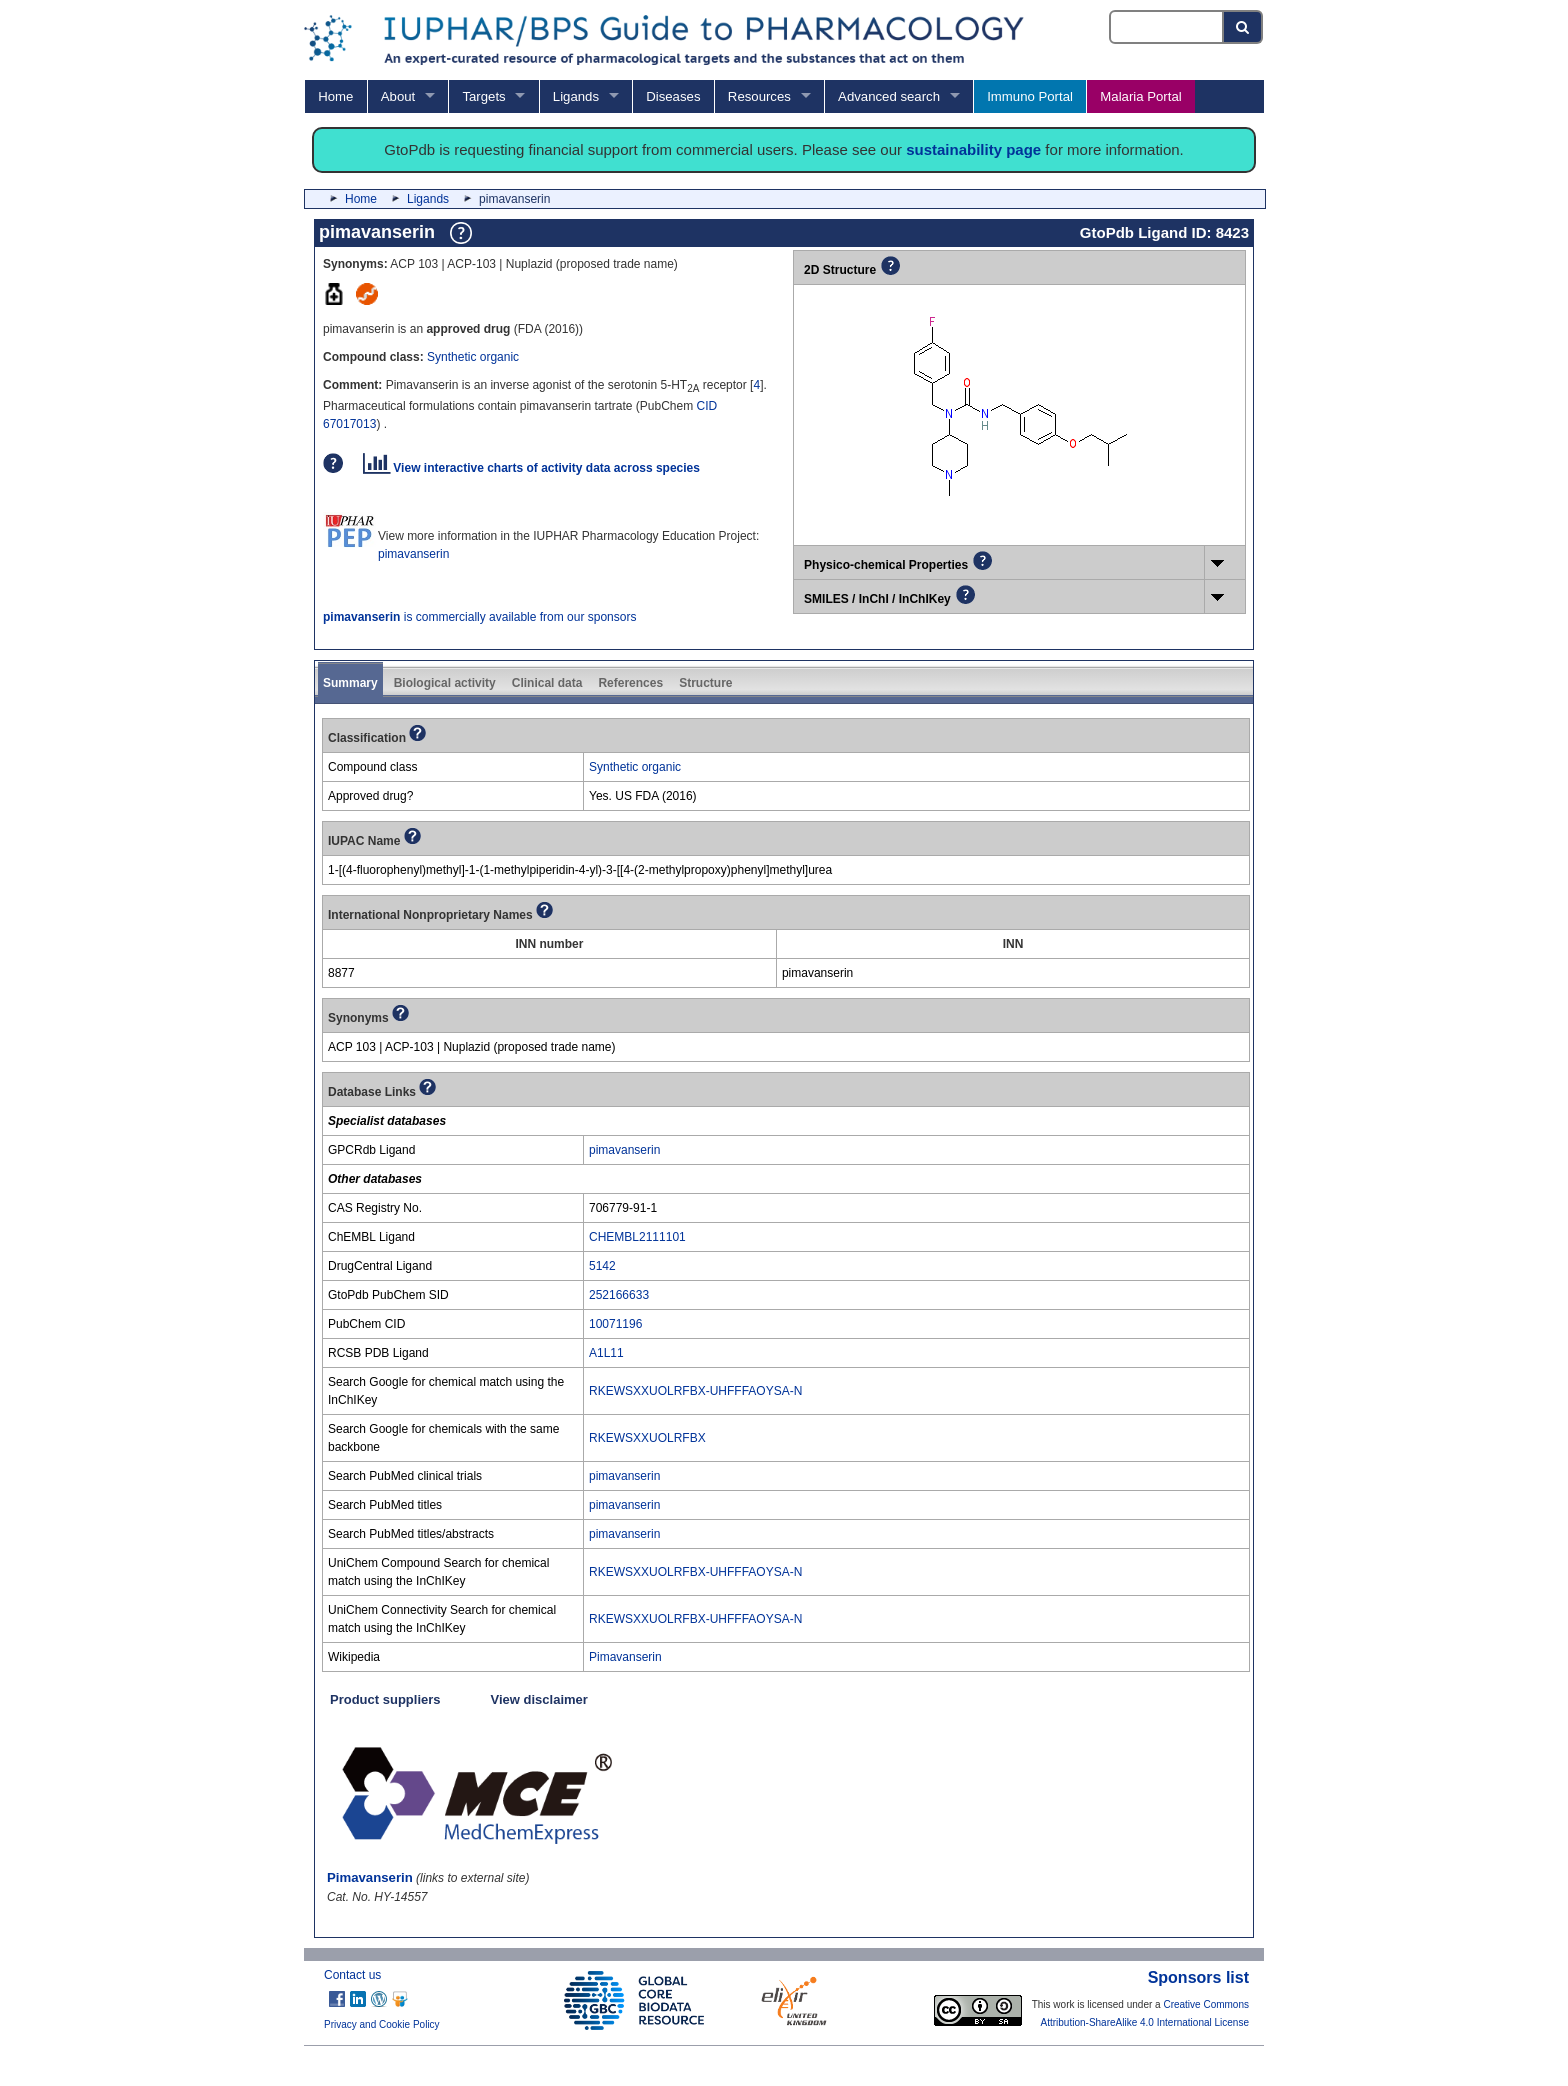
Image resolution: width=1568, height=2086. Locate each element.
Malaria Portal (1140, 96)
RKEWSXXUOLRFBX (647, 1438)
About (398, 96)
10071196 (615, 1324)
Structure (705, 683)
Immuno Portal (1030, 96)
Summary (350, 683)
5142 (602, 1266)
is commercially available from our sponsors (479, 617)
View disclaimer (539, 1699)
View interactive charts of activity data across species (531, 468)
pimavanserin (413, 554)
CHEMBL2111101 (637, 1237)
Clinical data (547, 683)
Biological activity (445, 683)
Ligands (576, 96)
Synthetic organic (473, 357)
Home (335, 96)
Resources (759, 96)
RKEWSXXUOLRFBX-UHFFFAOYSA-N (695, 1391)
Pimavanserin (625, 1657)
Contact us (352, 1975)
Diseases (673, 96)
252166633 (619, 1295)
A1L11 (606, 1353)
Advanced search (889, 96)
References (630, 683)
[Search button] (1243, 27)
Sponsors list (1198, 1977)
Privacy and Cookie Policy (382, 2024)
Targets (483, 96)
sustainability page (973, 149)
